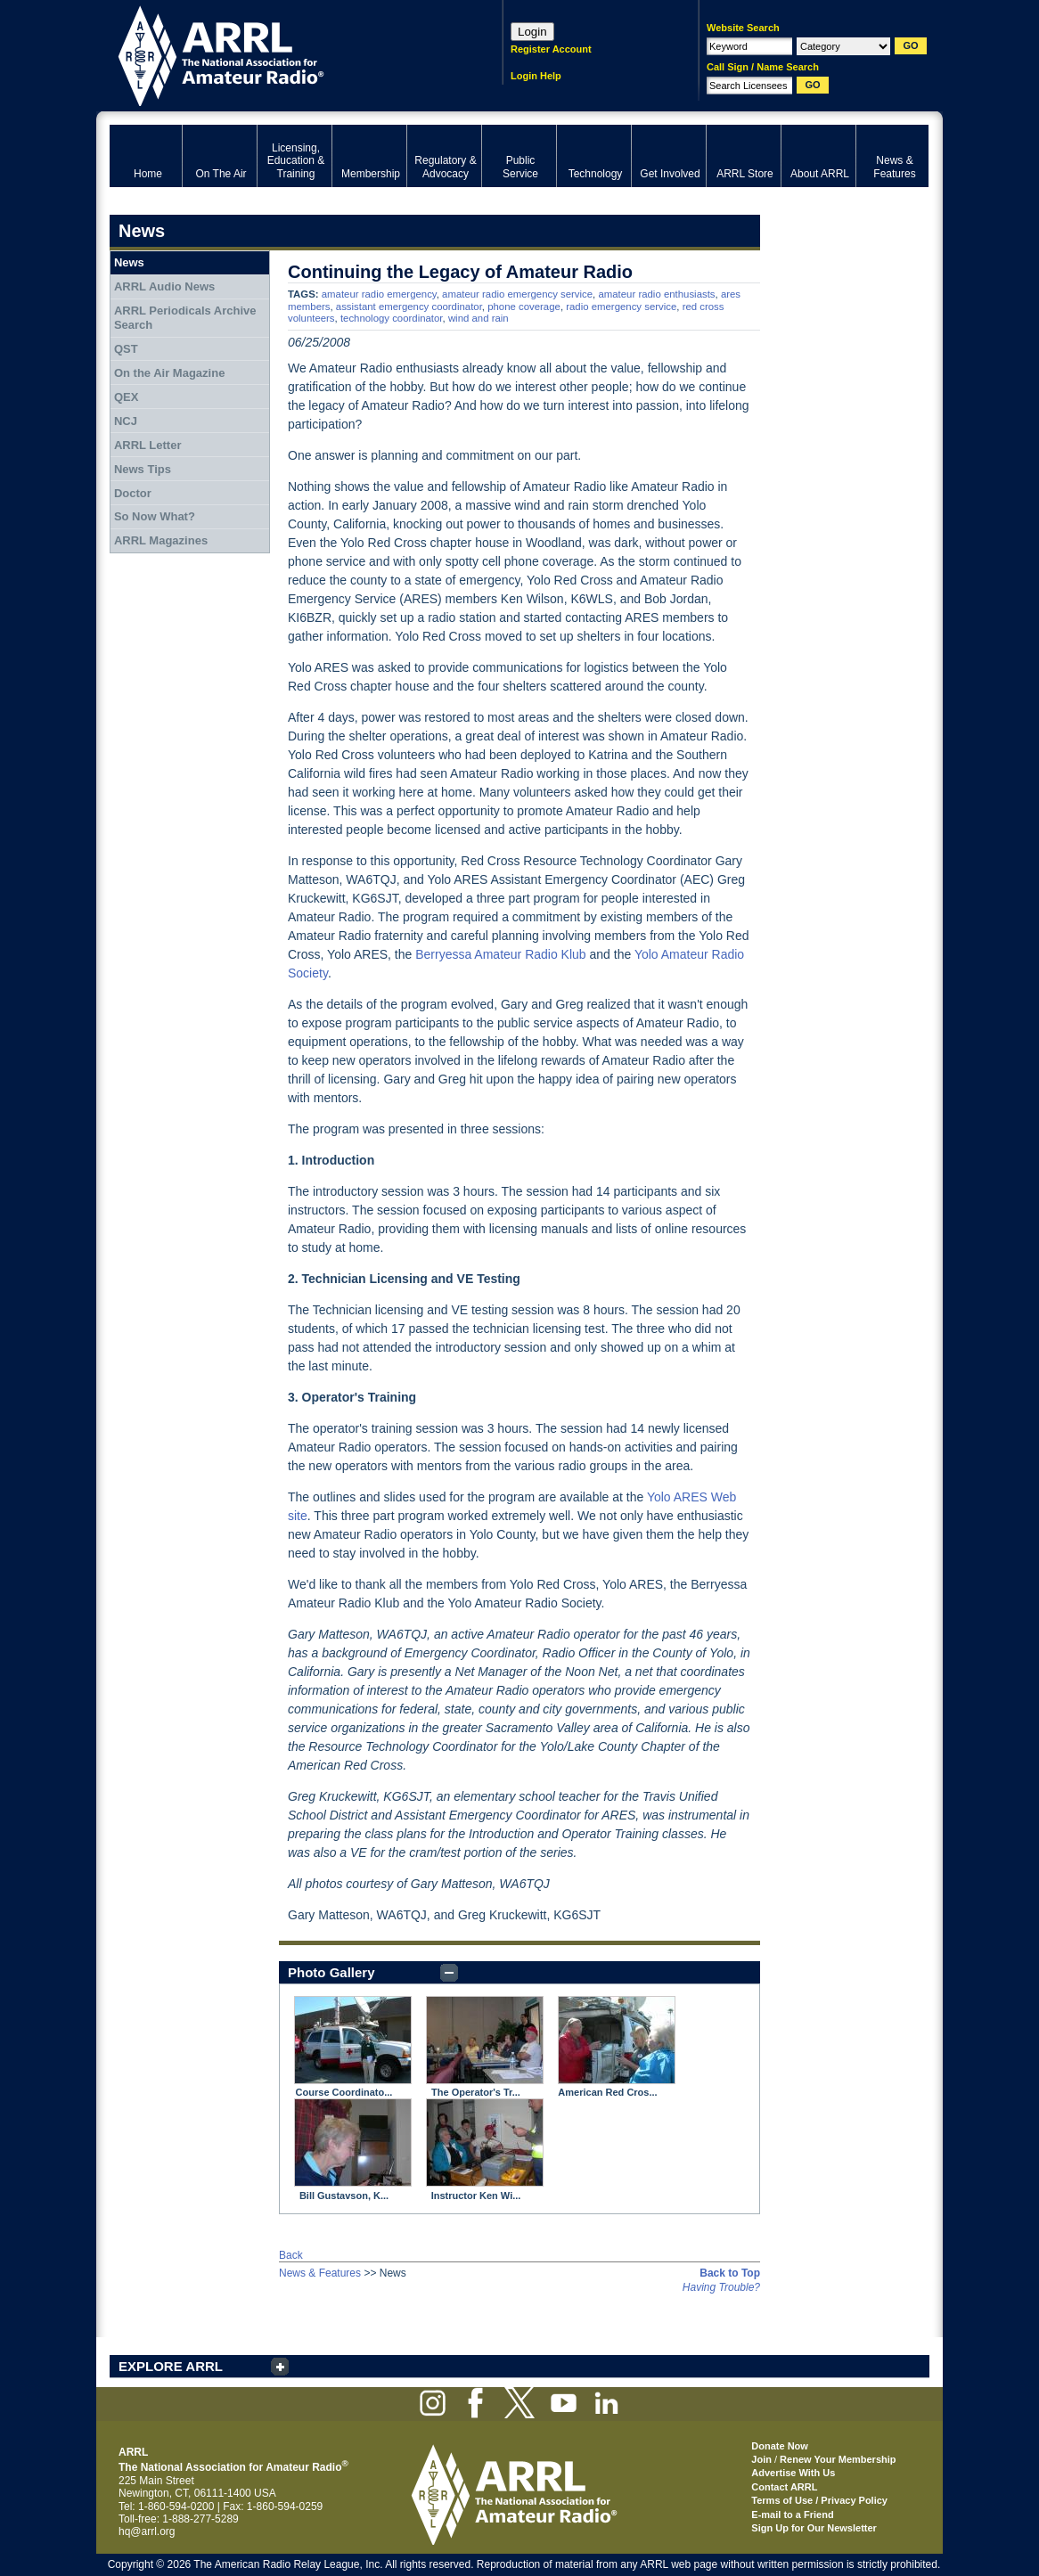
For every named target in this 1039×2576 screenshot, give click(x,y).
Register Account (551, 49)
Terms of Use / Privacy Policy (819, 2500)
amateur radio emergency (379, 294)
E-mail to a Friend (792, 2514)
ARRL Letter (148, 445)
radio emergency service (621, 306)
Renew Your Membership (838, 2459)
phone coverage (523, 306)
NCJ (125, 421)
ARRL (283, 54)
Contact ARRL (784, 2487)
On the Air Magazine (169, 373)
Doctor (132, 493)
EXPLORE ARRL (171, 2366)
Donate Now (779, 2446)
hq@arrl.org (147, 2531)
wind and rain (478, 318)
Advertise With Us (793, 2472)
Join (761, 2459)
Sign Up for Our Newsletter (814, 2528)
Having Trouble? (721, 2287)
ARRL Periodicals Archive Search (185, 317)
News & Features (320, 2273)
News (129, 262)
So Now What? (154, 516)
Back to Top (729, 2273)
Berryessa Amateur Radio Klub (500, 954)
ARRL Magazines (161, 540)
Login (532, 31)
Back (291, 2255)
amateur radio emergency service (517, 294)
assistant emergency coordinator (409, 306)
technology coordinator (391, 318)
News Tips (142, 469)
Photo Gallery (331, 1972)
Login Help (536, 75)
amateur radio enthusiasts (656, 294)
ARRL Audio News (164, 286)
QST (126, 349)
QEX (126, 397)
